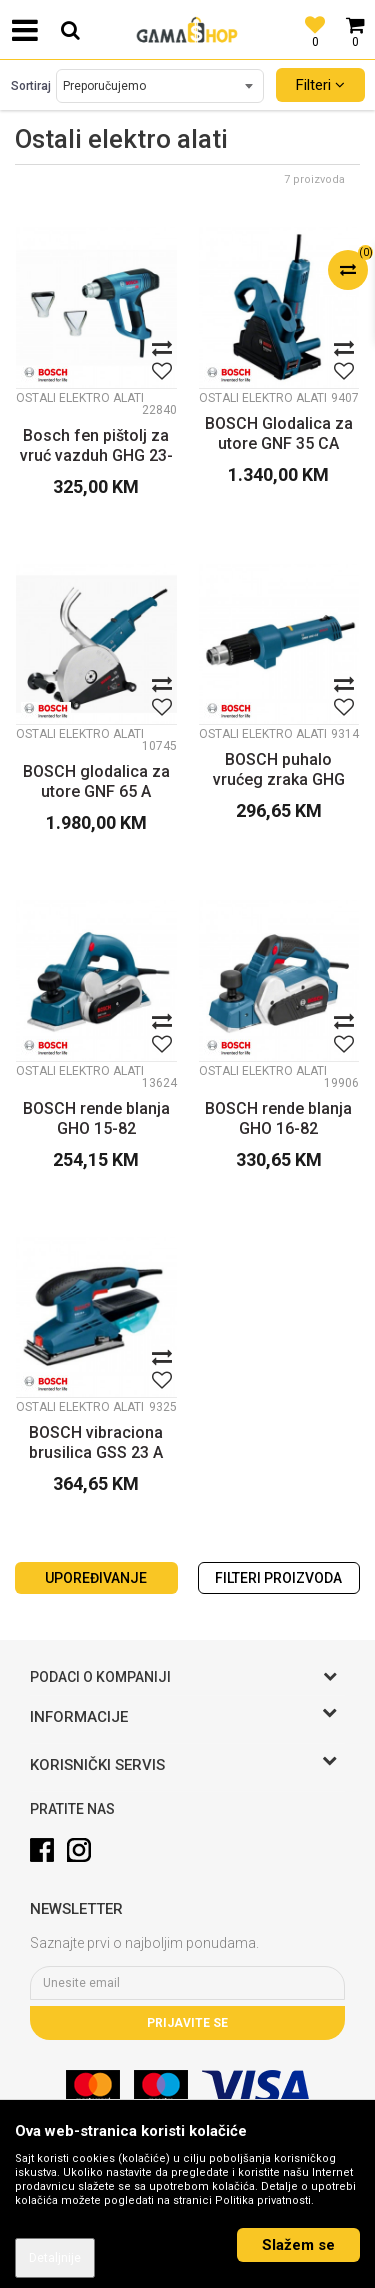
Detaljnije (55, 2258)
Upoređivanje (96, 1578)
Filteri (320, 85)
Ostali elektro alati (80, 398)
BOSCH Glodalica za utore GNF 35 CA (279, 433)
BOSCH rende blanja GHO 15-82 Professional (96, 1119)
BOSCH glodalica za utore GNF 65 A (96, 781)
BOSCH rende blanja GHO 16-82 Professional (278, 1119)
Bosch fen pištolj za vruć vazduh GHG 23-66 (96, 446)
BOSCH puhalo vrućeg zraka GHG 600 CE (279, 770)
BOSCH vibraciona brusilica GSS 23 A (96, 1442)
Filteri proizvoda (278, 1578)
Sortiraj (31, 86)
